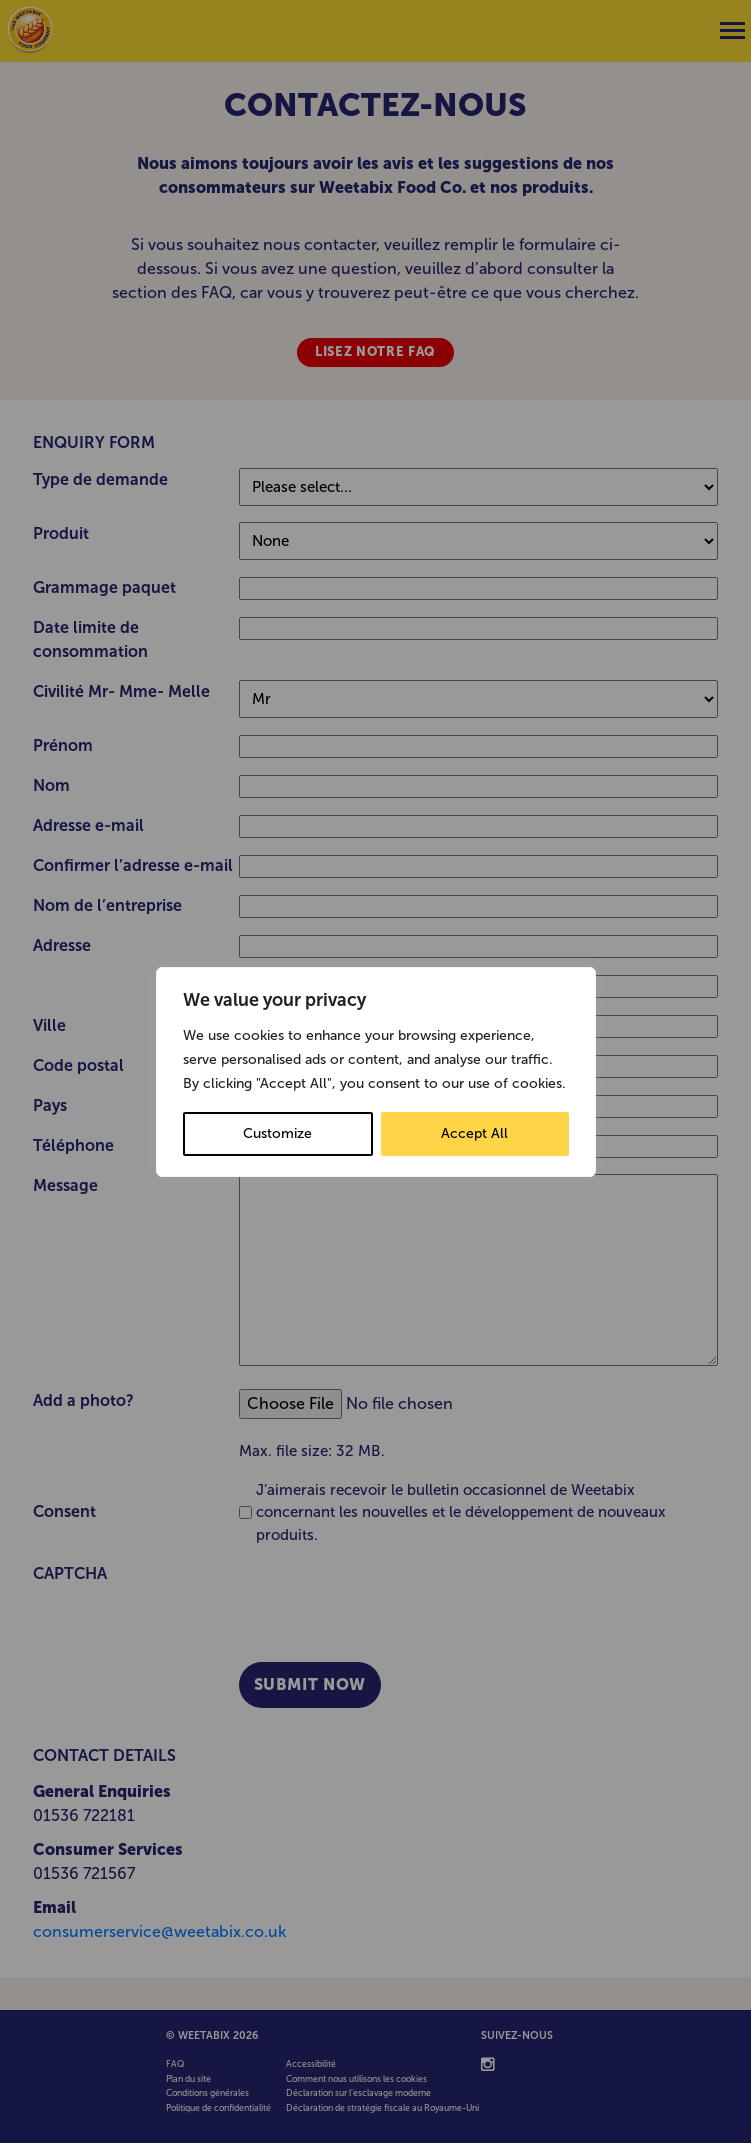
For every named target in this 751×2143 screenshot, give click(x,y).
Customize (277, 1133)
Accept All (474, 1133)
